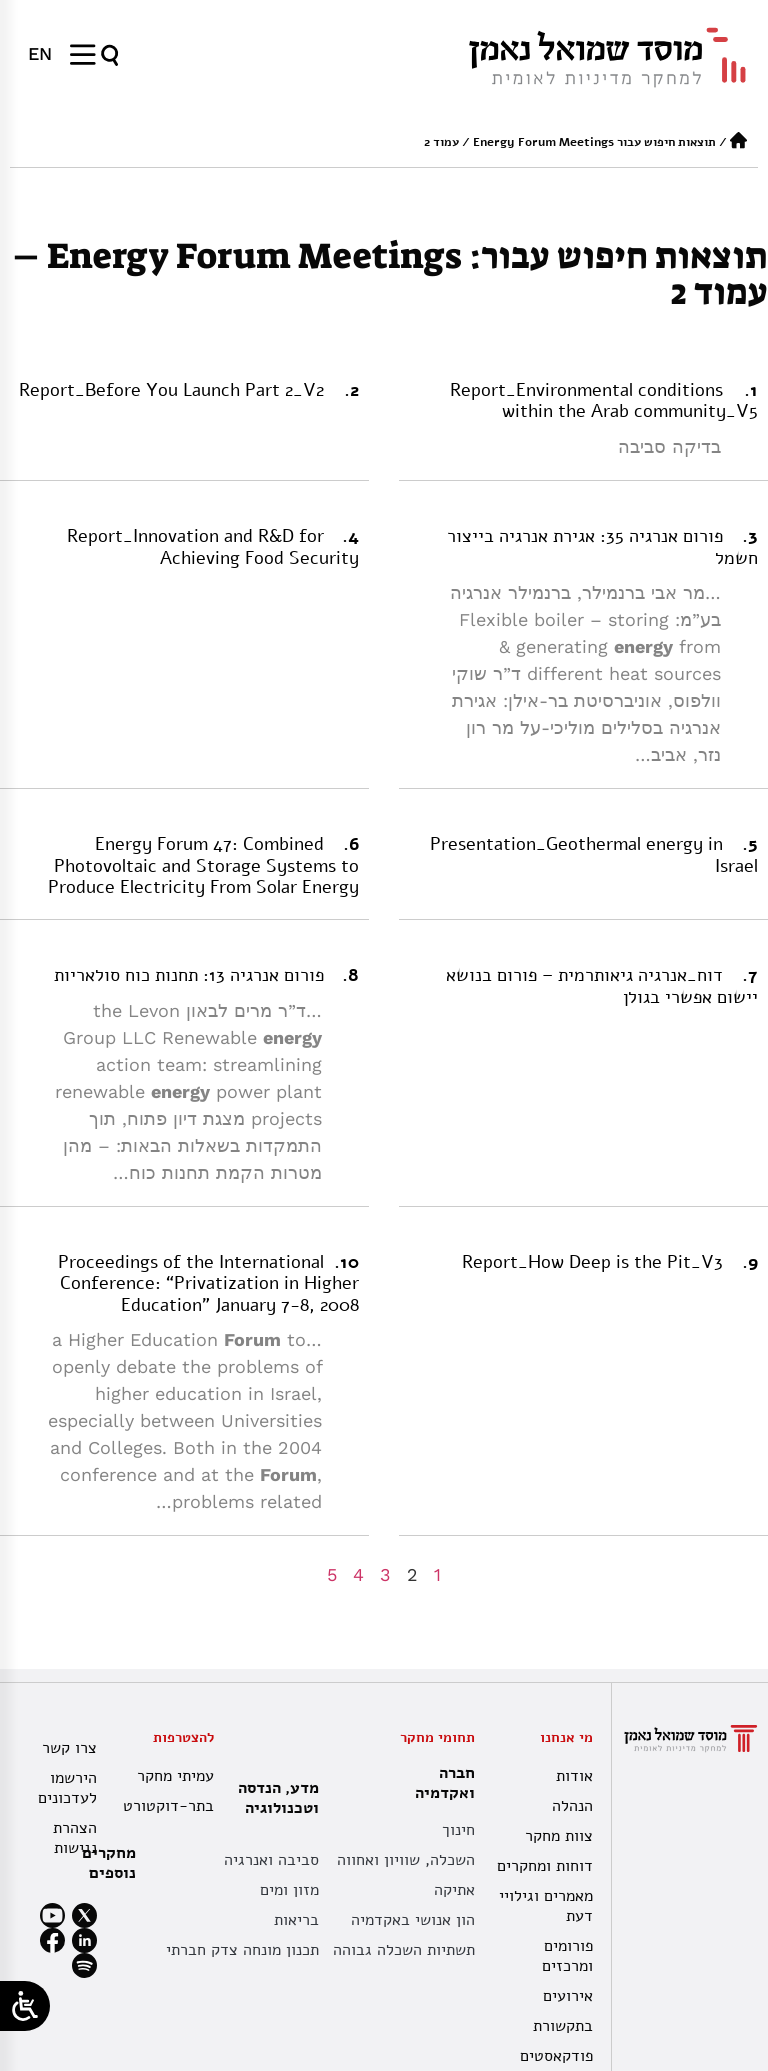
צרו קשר (69, 1748)
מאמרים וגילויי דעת (546, 1906)
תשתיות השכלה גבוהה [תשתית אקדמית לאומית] (404, 1950)
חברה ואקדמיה (440, 1783)
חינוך (458, 1830)
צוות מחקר (559, 1836)
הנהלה (572, 1806)
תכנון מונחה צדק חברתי (242, 1950)
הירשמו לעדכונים (67, 1788)
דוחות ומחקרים (545, 1866)
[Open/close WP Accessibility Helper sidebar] (25, 2006)
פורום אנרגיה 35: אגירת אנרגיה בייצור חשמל (602, 547)
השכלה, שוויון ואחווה (406, 1860)
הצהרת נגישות (75, 1838)
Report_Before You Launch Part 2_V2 (171, 390)
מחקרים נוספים (109, 1863)
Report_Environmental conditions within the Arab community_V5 (604, 401)
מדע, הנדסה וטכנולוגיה (273, 1798)
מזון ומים (289, 1890)
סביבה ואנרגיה (271, 1860)
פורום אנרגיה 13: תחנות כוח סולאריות (189, 975)
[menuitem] (40, 54)
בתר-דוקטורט (170, 1806)
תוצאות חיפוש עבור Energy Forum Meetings (594, 142)
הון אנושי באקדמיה (413, 1920)
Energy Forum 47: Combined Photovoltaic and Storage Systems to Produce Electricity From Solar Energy (203, 865)
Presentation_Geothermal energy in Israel (594, 855)
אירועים (568, 1996)
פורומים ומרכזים (567, 1956)
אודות (574, 1776)
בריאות (296, 1920)
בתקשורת (563, 2026)
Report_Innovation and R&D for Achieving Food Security (213, 547)
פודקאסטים (556, 2056)
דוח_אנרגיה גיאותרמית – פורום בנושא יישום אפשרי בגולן (602, 986)
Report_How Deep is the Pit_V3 (592, 1262)
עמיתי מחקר (175, 1776)
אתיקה (454, 1890)
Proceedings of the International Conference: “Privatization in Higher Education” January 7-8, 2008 (208, 1283)
